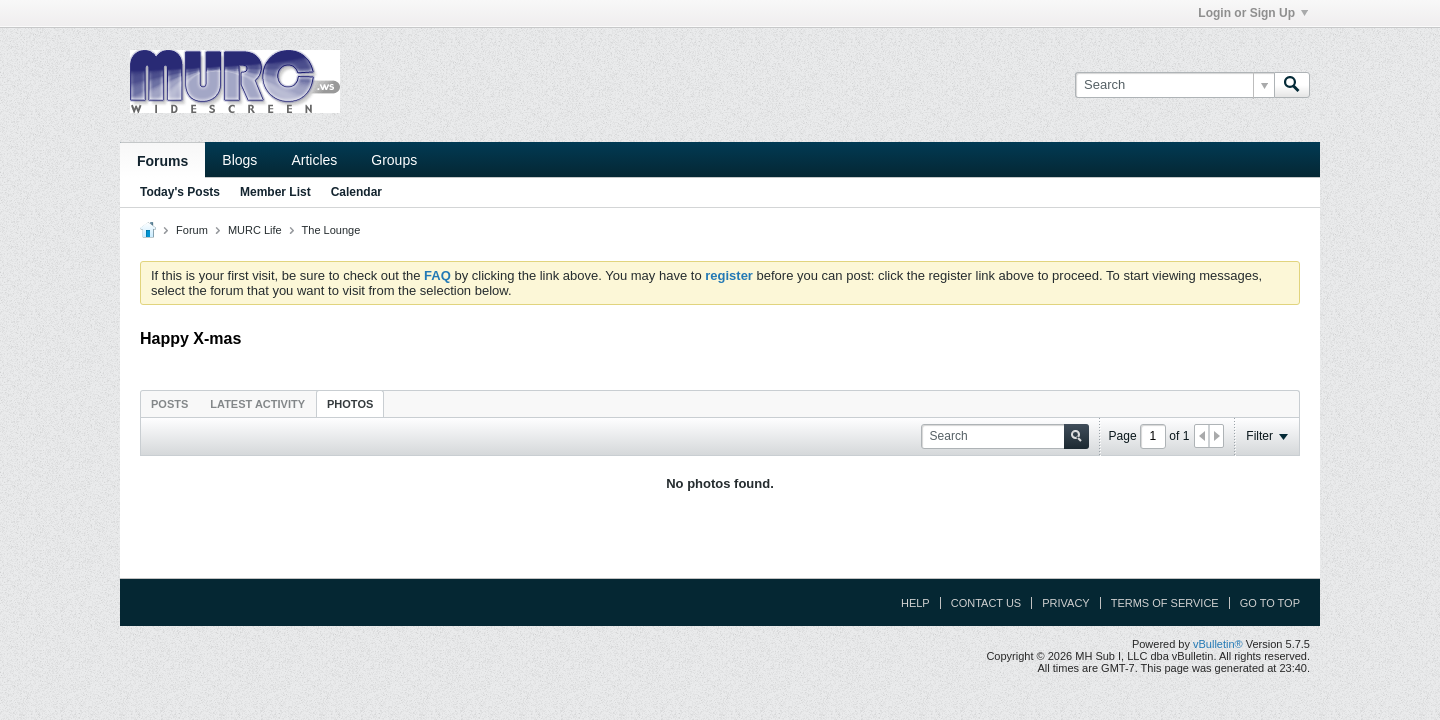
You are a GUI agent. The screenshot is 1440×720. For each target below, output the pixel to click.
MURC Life (255, 230)
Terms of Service (1165, 603)
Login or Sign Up (1253, 13)
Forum (192, 230)
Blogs (239, 160)
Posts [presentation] (169, 404)
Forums (162, 161)
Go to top (1270, 603)
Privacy (1065, 603)
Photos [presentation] (350, 404)
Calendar (356, 192)
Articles (314, 160)
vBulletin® (1218, 644)
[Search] (1174, 85)
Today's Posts (180, 192)
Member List (275, 192)
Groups (394, 160)
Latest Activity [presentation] (257, 404)
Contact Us (986, 603)
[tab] (169, 403)
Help (915, 603)
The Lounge (331, 230)
